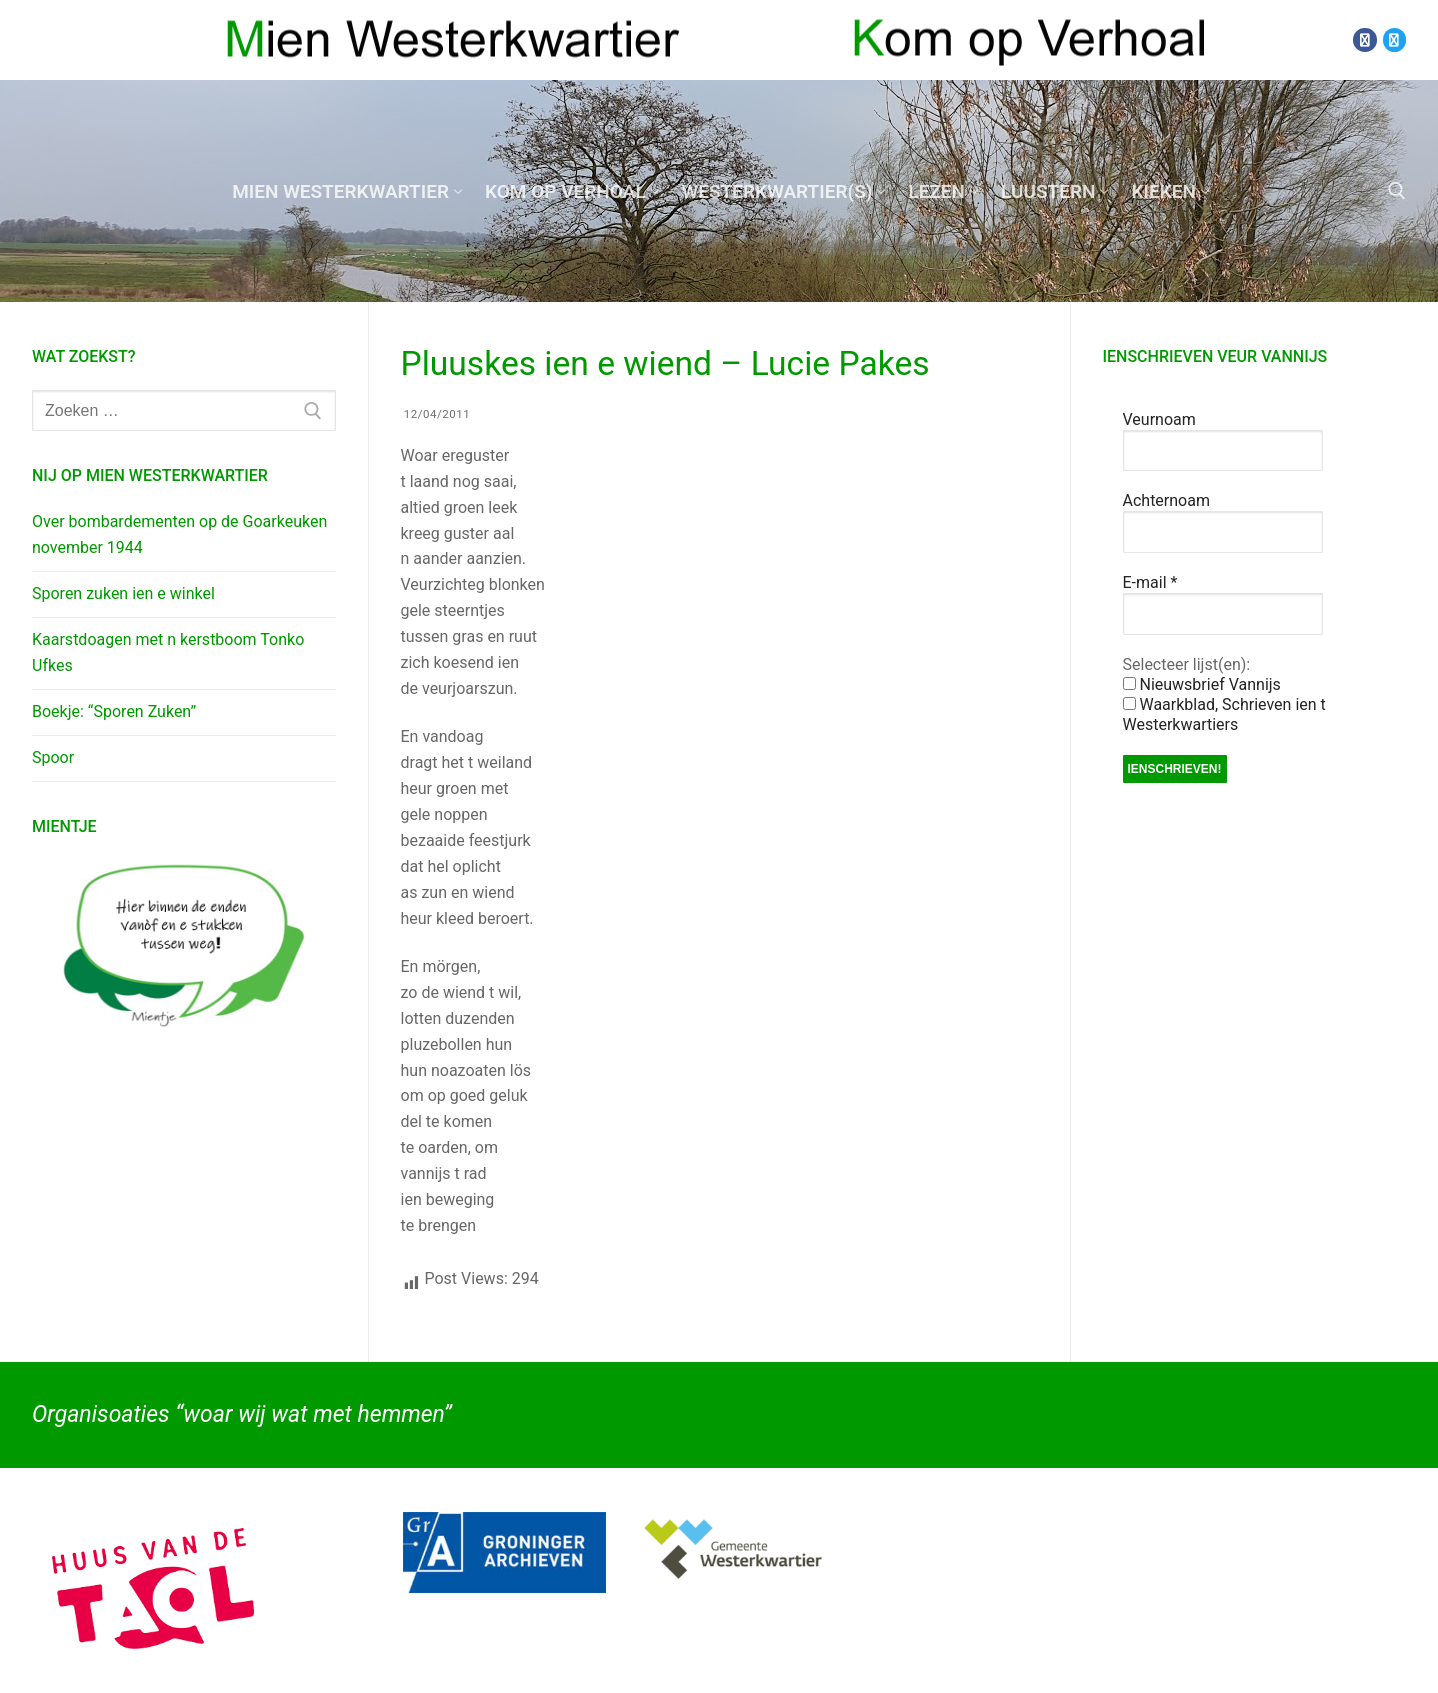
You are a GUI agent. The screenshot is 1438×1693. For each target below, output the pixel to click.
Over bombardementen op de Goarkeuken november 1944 (179, 534)
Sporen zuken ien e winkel (123, 593)
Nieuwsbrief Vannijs (1202, 684)
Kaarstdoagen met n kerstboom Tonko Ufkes (168, 652)
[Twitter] (1394, 39)
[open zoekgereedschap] (1397, 191)
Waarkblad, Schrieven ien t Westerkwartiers (1224, 714)
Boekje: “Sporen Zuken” (114, 711)
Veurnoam (1159, 419)
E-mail (1150, 582)
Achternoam (1166, 500)
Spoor (53, 757)
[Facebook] (1364, 39)
